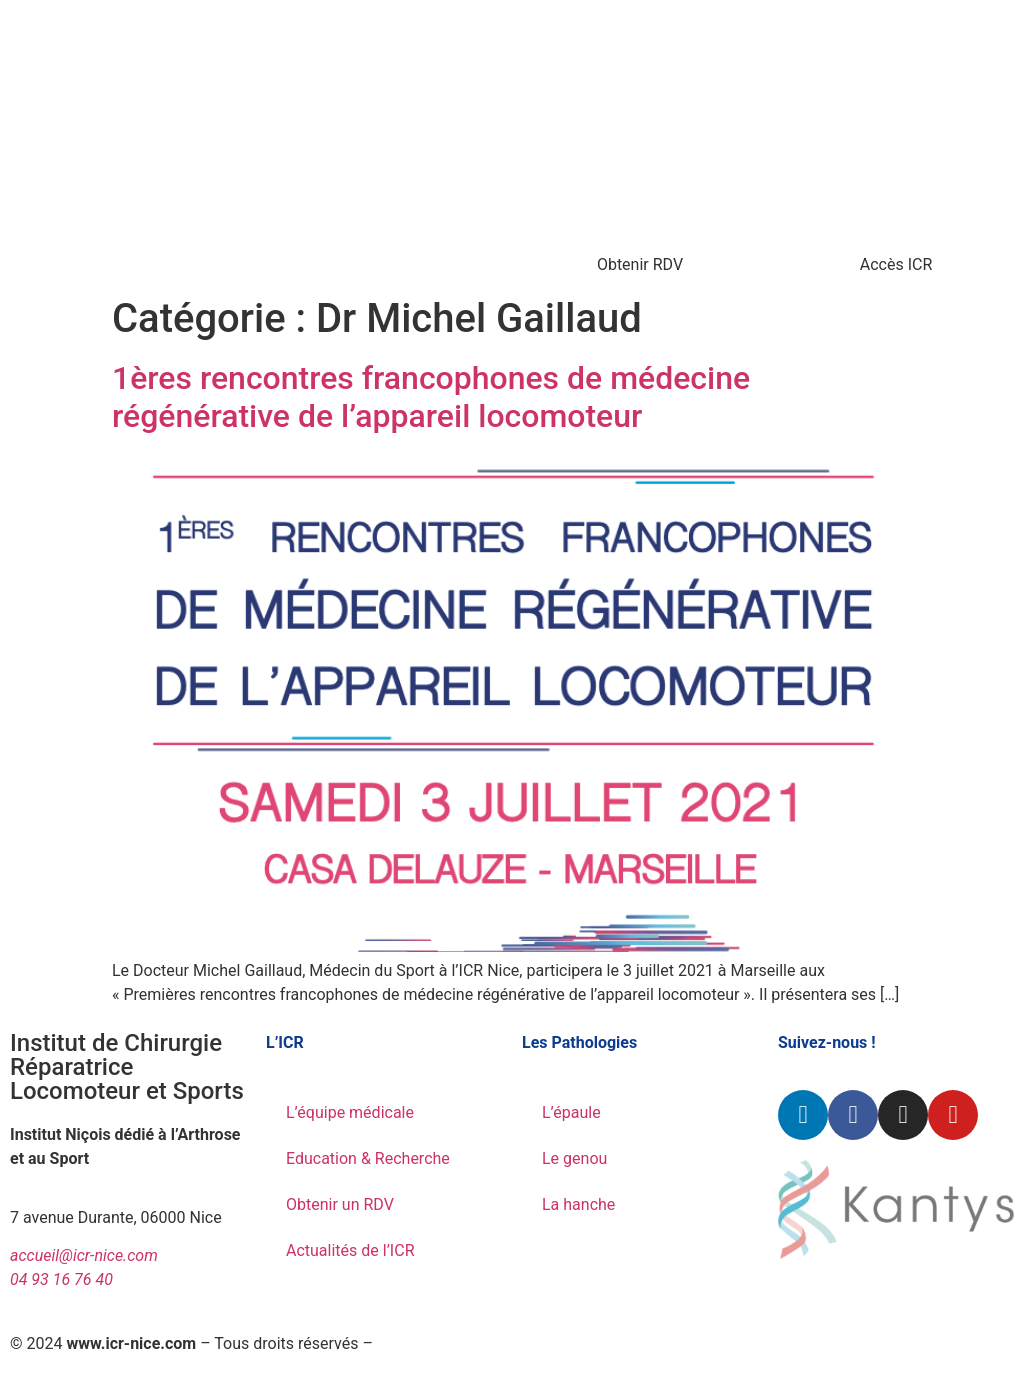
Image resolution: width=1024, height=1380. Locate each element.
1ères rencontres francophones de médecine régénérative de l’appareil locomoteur (431, 397)
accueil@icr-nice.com (84, 1255)
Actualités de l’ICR (350, 1250)
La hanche (578, 1204)
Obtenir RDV (640, 264)
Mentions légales (437, 1343)
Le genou (574, 1158)
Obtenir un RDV (340, 1204)
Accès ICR (896, 264)
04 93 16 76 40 (61, 1279)
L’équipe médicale (350, 1112)
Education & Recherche (368, 1158)
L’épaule (571, 1112)
